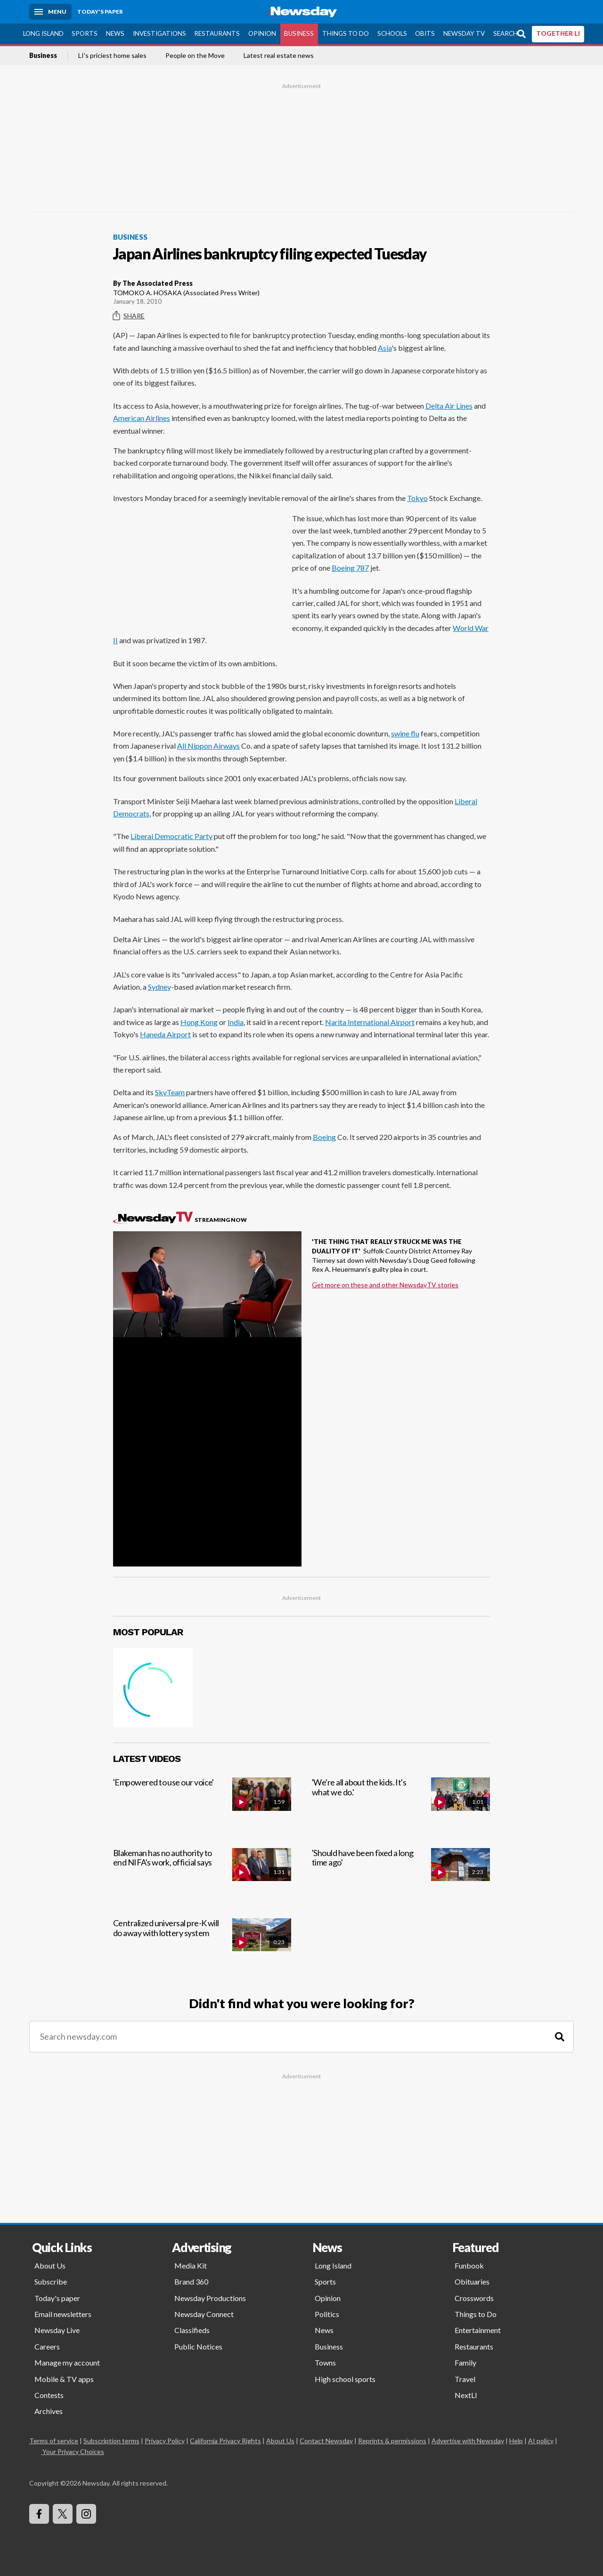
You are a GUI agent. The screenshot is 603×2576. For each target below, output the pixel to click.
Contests (49, 2394)
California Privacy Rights (225, 2441)
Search (505, 33)
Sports (85, 33)
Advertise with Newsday (468, 2441)
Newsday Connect (204, 2314)
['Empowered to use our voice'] (202, 1804)
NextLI (466, 2394)
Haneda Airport (165, 1034)
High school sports (345, 2378)
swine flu (405, 733)
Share (129, 316)
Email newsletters (62, 2314)
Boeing (324, 1136)
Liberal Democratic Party (171, 836)
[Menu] (50, 12)
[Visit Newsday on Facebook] (39, 2514)
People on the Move (195, 55)
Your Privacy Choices (72, 2451)
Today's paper (57, 2297)
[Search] (560, 2036)
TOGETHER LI (558, 33)
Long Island (43, 33)
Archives (48, 2410)
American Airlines (141, 417)
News (115, 33)
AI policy (541, 2441)
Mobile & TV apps (64, 2378)
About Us (49, 2265)
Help (516, 2441)
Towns (325, 2362)
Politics (327, 2314)
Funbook (469, 2265)
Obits (425, 33)
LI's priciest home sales (112, 55)
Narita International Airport (370, 1021)
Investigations (159, 33)
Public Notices (198, 2346)
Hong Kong (199, 1021)
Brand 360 (191, 2281)
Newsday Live (57, 2330)
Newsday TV (464, 33)
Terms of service (53, 2441)
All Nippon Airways (208, 745)
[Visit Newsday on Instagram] (86, 2514)
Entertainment (478, 2330)
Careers (47, 2346)
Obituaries (472, 2281)
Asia (384, 347)
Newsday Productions (210, 2297)
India (236, 1021)
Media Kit (190, 2265)
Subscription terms (111, 2441)
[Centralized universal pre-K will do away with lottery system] (202, 1945)
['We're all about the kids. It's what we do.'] (401, 1804)
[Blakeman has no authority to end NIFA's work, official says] (202, 1875)
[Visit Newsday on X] (63, 2514)
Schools (392, 33)
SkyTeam (170, 1092)
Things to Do (345, 33)
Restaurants (217, 33)
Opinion (262, 33)
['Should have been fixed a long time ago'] (401, 1875)
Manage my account (67, 2362)
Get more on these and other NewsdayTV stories (385, 1285)
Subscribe (50, 2281)
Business (299, 33)
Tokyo (417, 497)
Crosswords (474, 2297)
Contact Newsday (326, 2441)
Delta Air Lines (449, 405)
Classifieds (192, 2330)
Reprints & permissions (392, 2441)
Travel (465, 2378)
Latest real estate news (279, 55)
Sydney (159, 986)
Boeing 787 (350, 567)
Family (465, 2362)
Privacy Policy (165, 2441)
